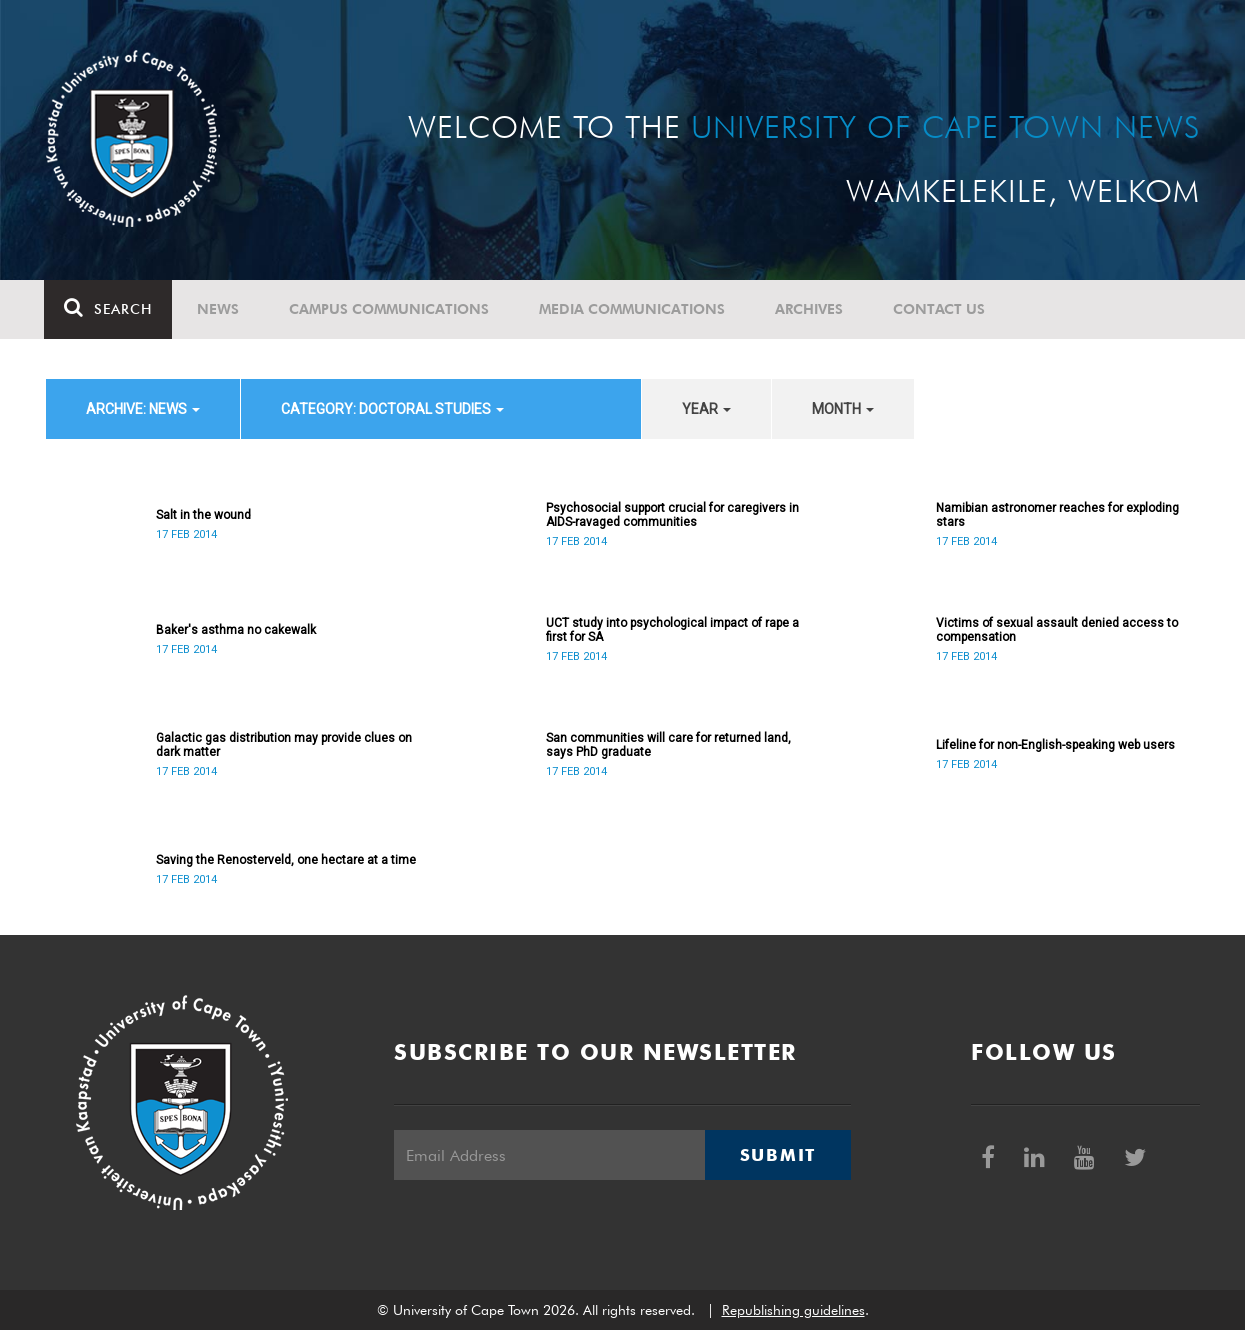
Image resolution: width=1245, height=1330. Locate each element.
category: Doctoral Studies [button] (392, 409)
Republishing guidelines (793, 1310)
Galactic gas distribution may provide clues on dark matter (284, 745)
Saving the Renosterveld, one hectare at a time (286, 860)
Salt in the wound (203, 515)
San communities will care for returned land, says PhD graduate (668, 745)
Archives (811, 309)
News (220, 309)
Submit (778, 1155)
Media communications (634, 309)
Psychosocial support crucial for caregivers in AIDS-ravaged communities (672, 515)
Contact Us (941, 309)
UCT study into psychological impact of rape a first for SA (672, 630)
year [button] (706, 409)
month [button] (843, 409)
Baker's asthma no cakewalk (236, 630)
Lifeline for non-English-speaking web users (1055, 745)
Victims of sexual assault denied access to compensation (1057, 630)
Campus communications (391, 309)
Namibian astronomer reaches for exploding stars (1057, 515)
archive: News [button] (143, 409)
